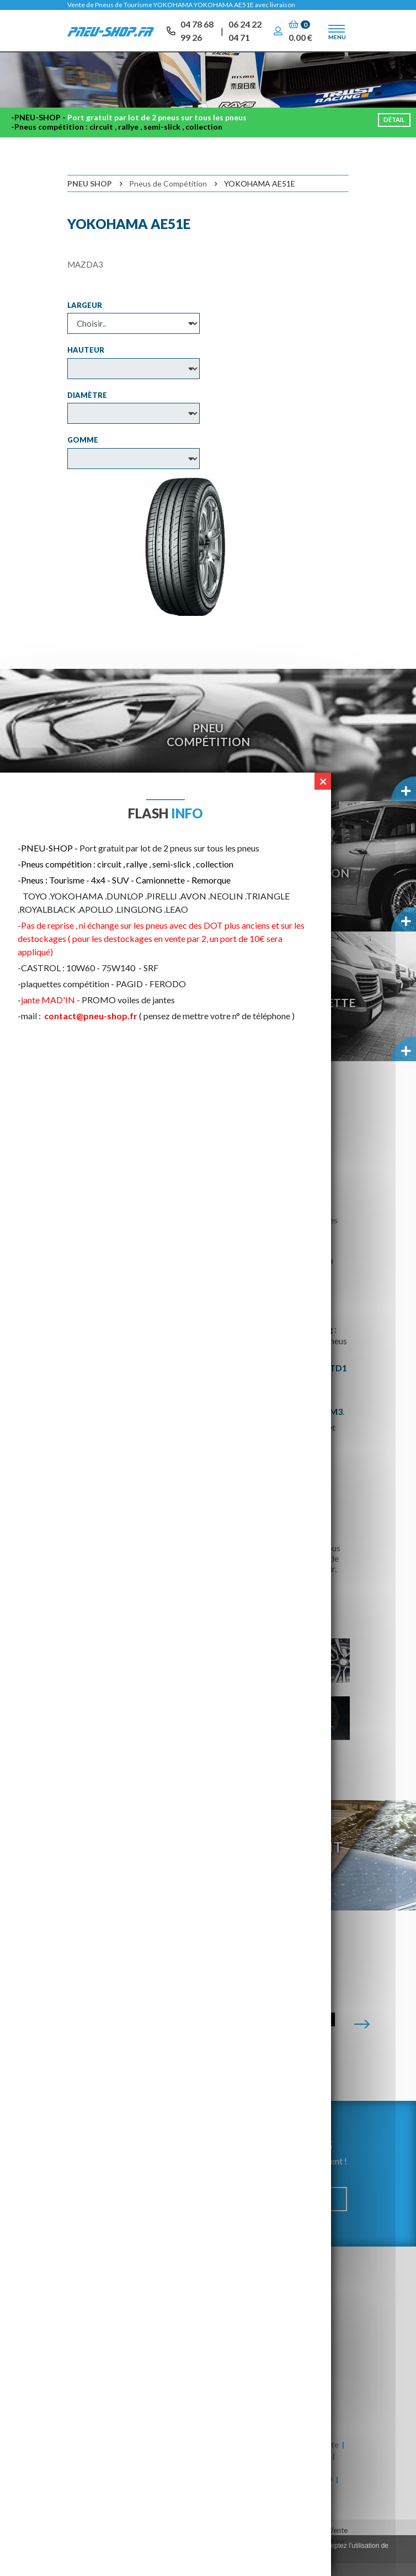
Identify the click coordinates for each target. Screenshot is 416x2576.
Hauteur (85, 362)
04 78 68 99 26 (197, 33)
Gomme (82, 452)
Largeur (84, 317)
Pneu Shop (89, 196)
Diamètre (87, 407)
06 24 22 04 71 (245, 33)
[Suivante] (362, 2037)
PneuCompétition (208, 747)
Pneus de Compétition (168, 196)
